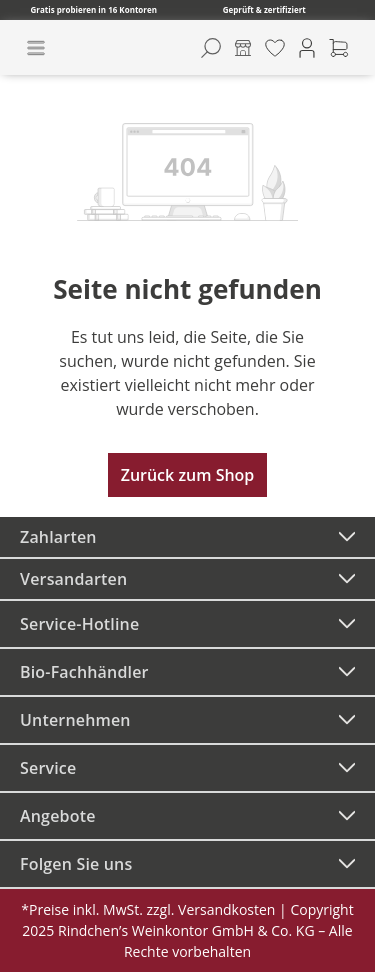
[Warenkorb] (339, 48)
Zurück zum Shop (188, 475)
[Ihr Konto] (307, 48)
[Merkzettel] (275, 48)
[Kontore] (243, 48)
